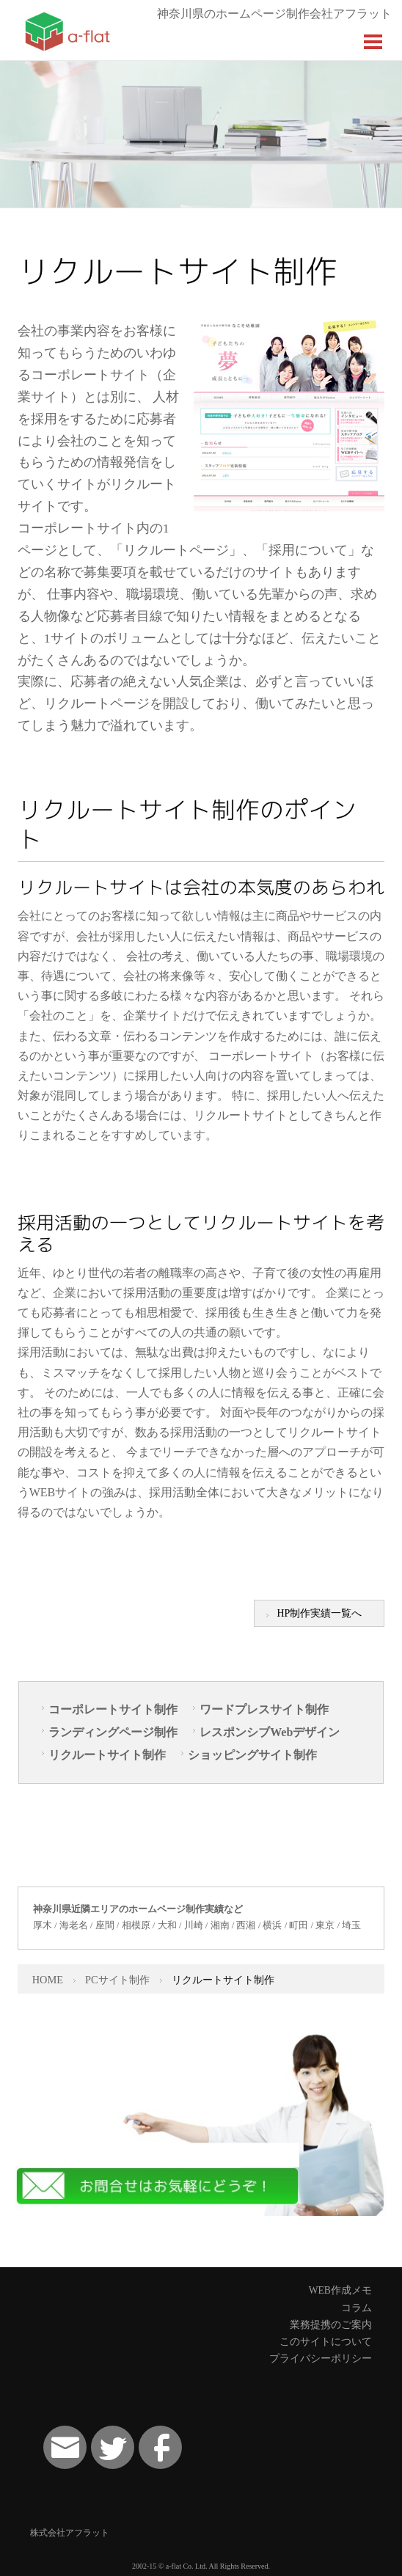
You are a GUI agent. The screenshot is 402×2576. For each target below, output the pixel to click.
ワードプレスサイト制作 (264, 1709)
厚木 (42, 1925)
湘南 (220, 1925)
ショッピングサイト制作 (252, 1755)
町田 (298, 1925)
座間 (104, 1925)
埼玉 (351, 1925)
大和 (167, 1925)
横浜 (272, 1925)
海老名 (73, 1925)
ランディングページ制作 (113, 1732)
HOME (47, 1980)
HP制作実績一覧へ (319, 1613)
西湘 (245, 1925)
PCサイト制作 (117, 1980)
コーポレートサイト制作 (113, 1709)
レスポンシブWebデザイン (270, 1732)
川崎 (193, 1925)
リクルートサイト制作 (107, 1755)
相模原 (136, 1925)
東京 (325, 1925)
